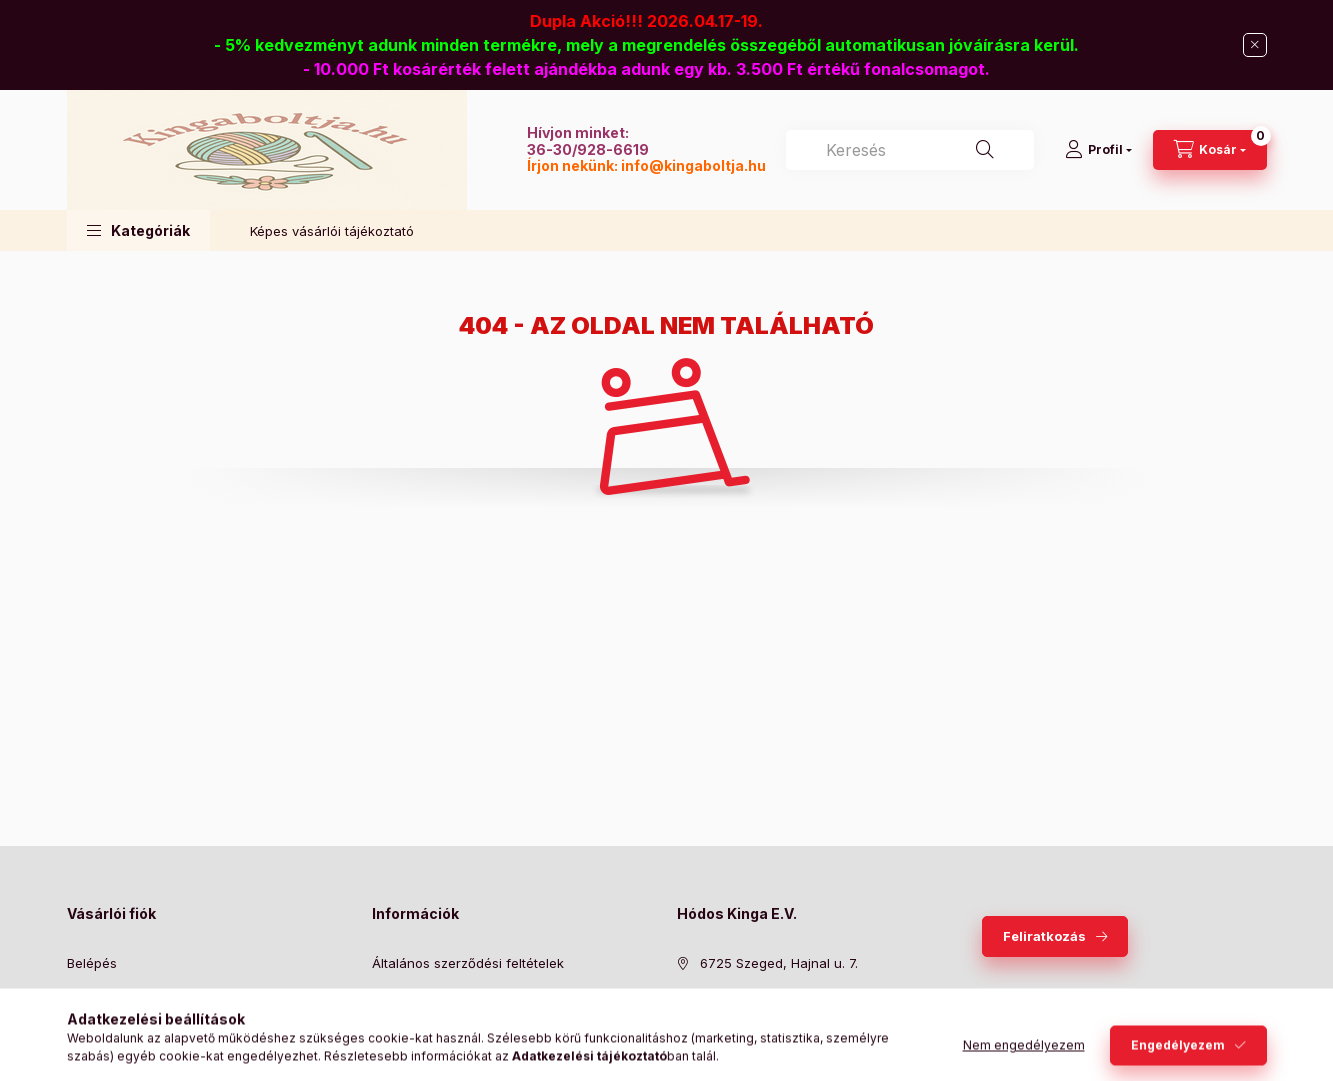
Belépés (92, 963)
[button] (138, 230)
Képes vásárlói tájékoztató (332, 231)
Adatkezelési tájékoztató (448, 994)
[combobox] (910, 150)
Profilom (92, 1024)
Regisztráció (105, 994)
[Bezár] (1255, 45)
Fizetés (394, 1024)
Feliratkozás (1044, 936)
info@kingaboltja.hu (693, 165)
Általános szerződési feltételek (468, 963)
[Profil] (1098, 150)
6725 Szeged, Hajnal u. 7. (779, 963)
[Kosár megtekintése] (1210, 150)
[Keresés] (985, 150)
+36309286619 (747, 994)
